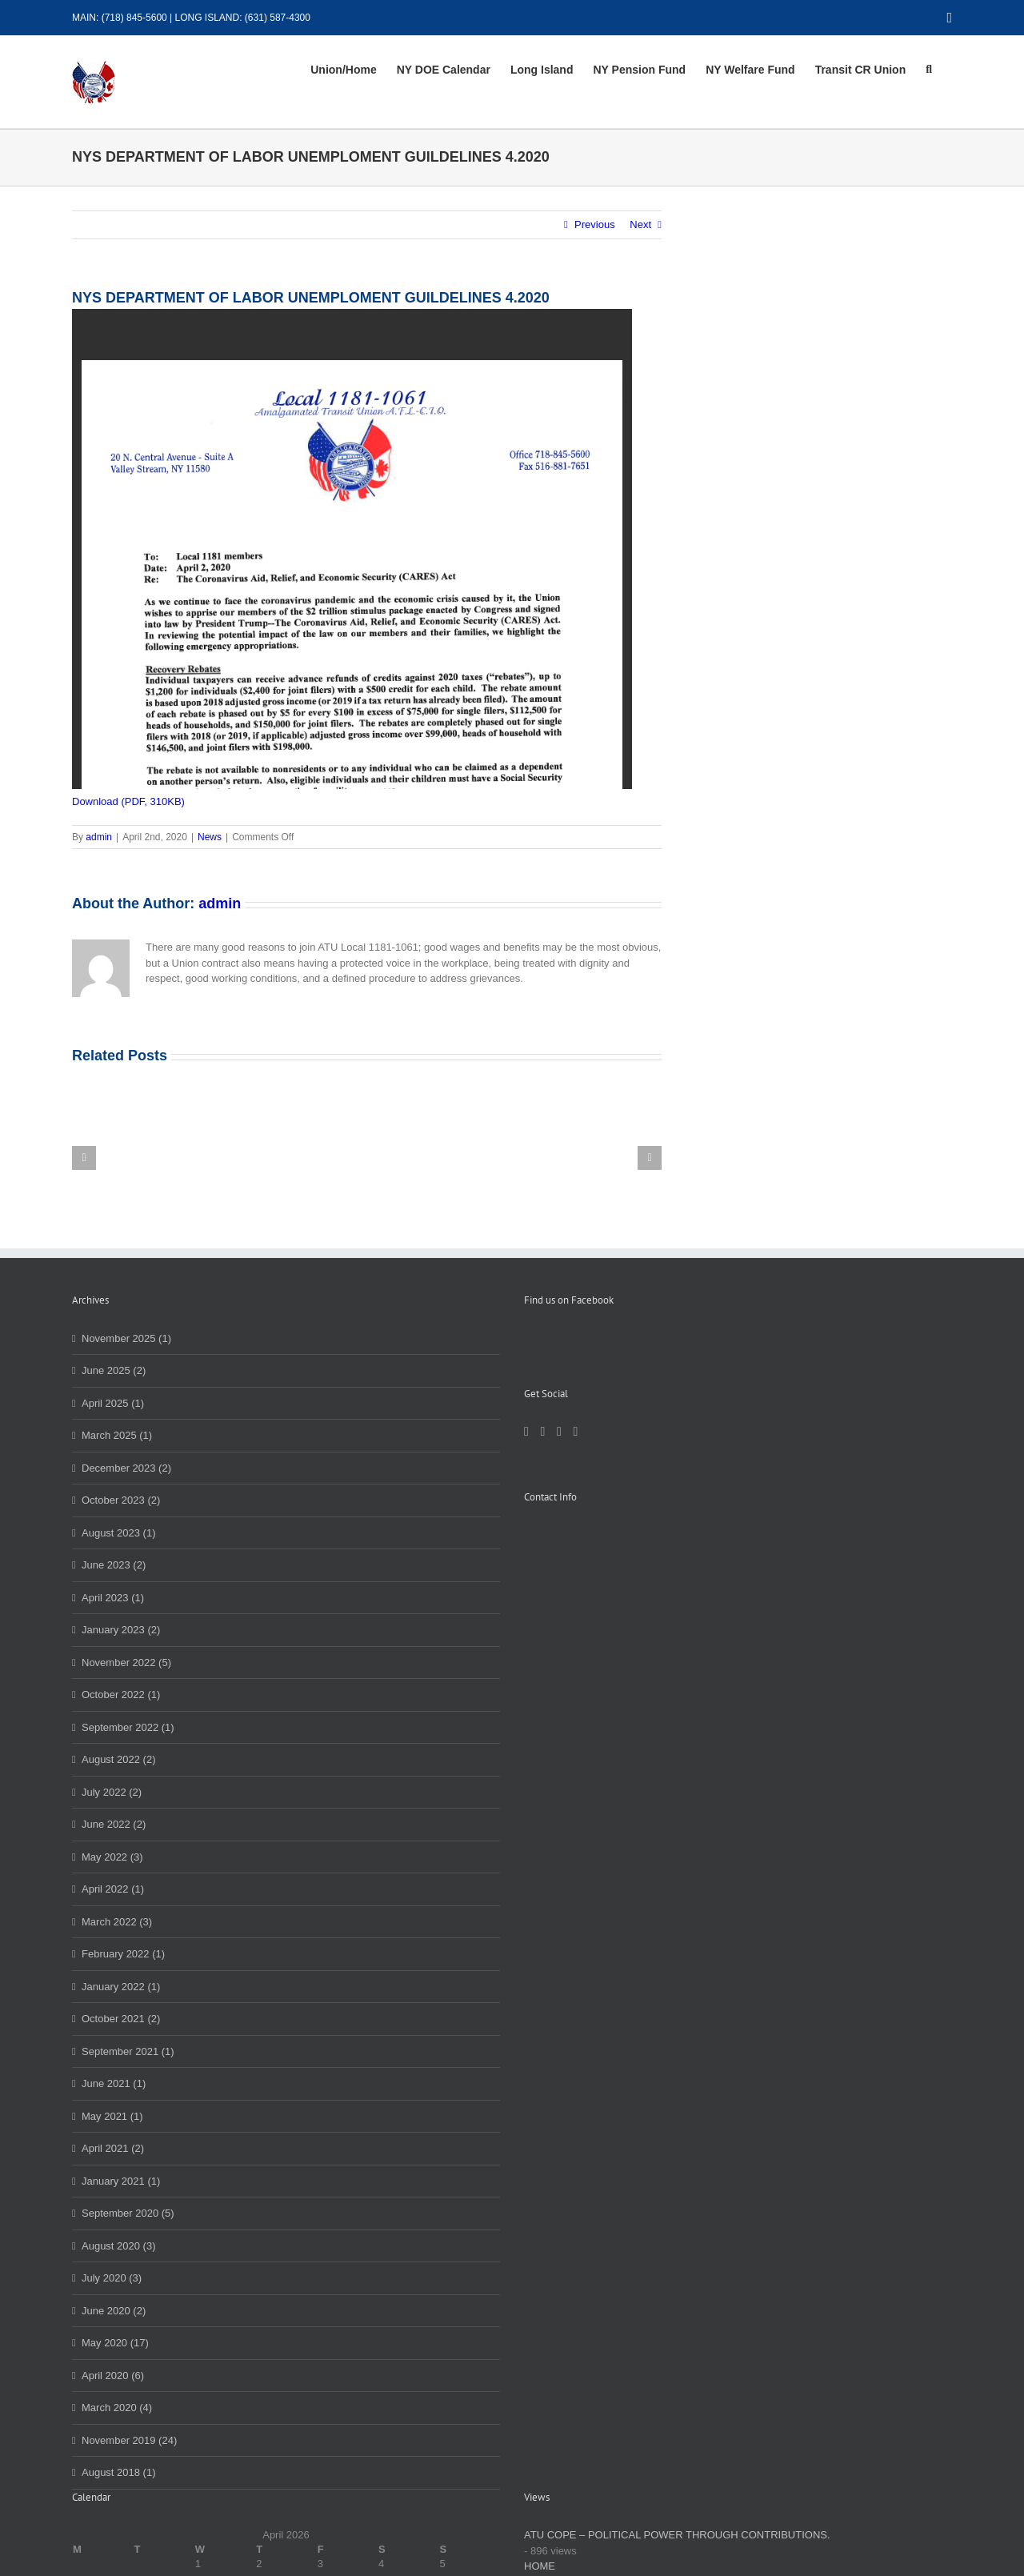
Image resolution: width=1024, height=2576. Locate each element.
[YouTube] (575, 1431)
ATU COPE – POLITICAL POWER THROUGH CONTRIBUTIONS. (677, 2535)
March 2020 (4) (117, 2408)
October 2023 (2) (121, 1500)
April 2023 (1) (113, 1598)
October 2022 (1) (121, 1695)
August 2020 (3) (119, 2246)
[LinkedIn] (542, 1431)
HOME (539, 2566)
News (210, 837)
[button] (929, 69)
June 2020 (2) (114, 2311)
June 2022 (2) (114, 1824)
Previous (594, 224)
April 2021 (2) (113, 2148)
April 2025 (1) (113, 1403)
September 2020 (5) (128, 2213)
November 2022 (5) (126, 1663)
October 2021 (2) (121, 2019)
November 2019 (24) (129, 2440)
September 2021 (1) (128, 2051)
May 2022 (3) (112, 1857)
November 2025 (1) (126, 1338)
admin (99, 837)
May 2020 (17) (115, 2343)
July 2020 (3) (112, 2278)
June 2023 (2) (114, 1565)
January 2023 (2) (121, 1630)
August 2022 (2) (119, 1759)
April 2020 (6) (113, 2376)
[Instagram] (559, 1431)
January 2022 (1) (121, 1987)
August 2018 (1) (119, 2472)
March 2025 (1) (117, 1435)
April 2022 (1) (113, 1889)
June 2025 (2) (114, 1370)
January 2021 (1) (121, 2181)
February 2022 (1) (123, 1954)
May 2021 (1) (112, 2116)
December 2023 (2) (126, 1468)
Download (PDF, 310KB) (128, 801)
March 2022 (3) (117, 1922)
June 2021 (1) (114, 2083)
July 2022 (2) (112, 1792)
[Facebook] (526, 1431)
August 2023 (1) (119, 1533)
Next (640, 224)
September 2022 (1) (128, 1727)
